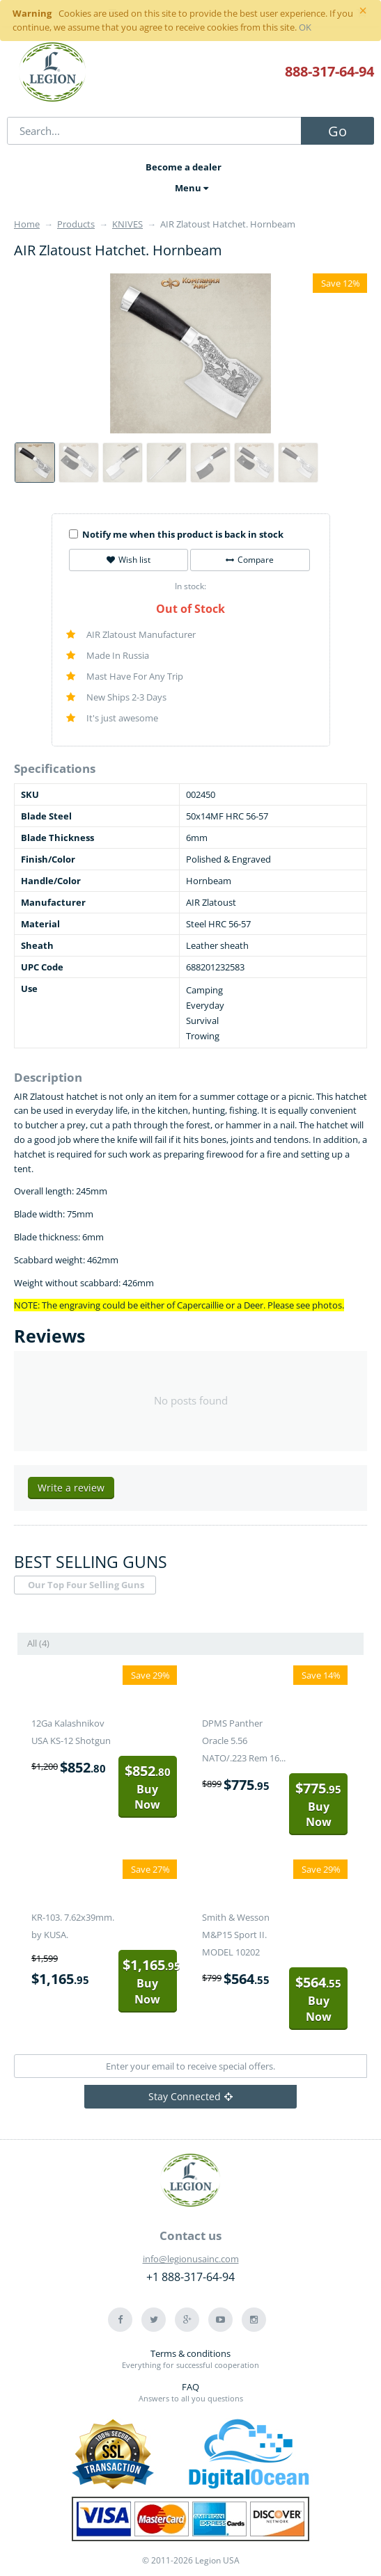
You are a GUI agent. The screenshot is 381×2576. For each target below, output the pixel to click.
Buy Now (148, 1786)
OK (305, 27)
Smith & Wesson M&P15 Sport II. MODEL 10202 (236, 1934)
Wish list (128, 560)
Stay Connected (190, 2096)
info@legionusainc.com (191, 2259)
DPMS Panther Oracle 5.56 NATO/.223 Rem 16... (244, 1740)
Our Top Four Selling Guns (86, 1584)
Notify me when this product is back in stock (176, 534)
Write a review (71, 1487)
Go (337, 131)
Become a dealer (183, 167)
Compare (250, 560)
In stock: (190, 586)
